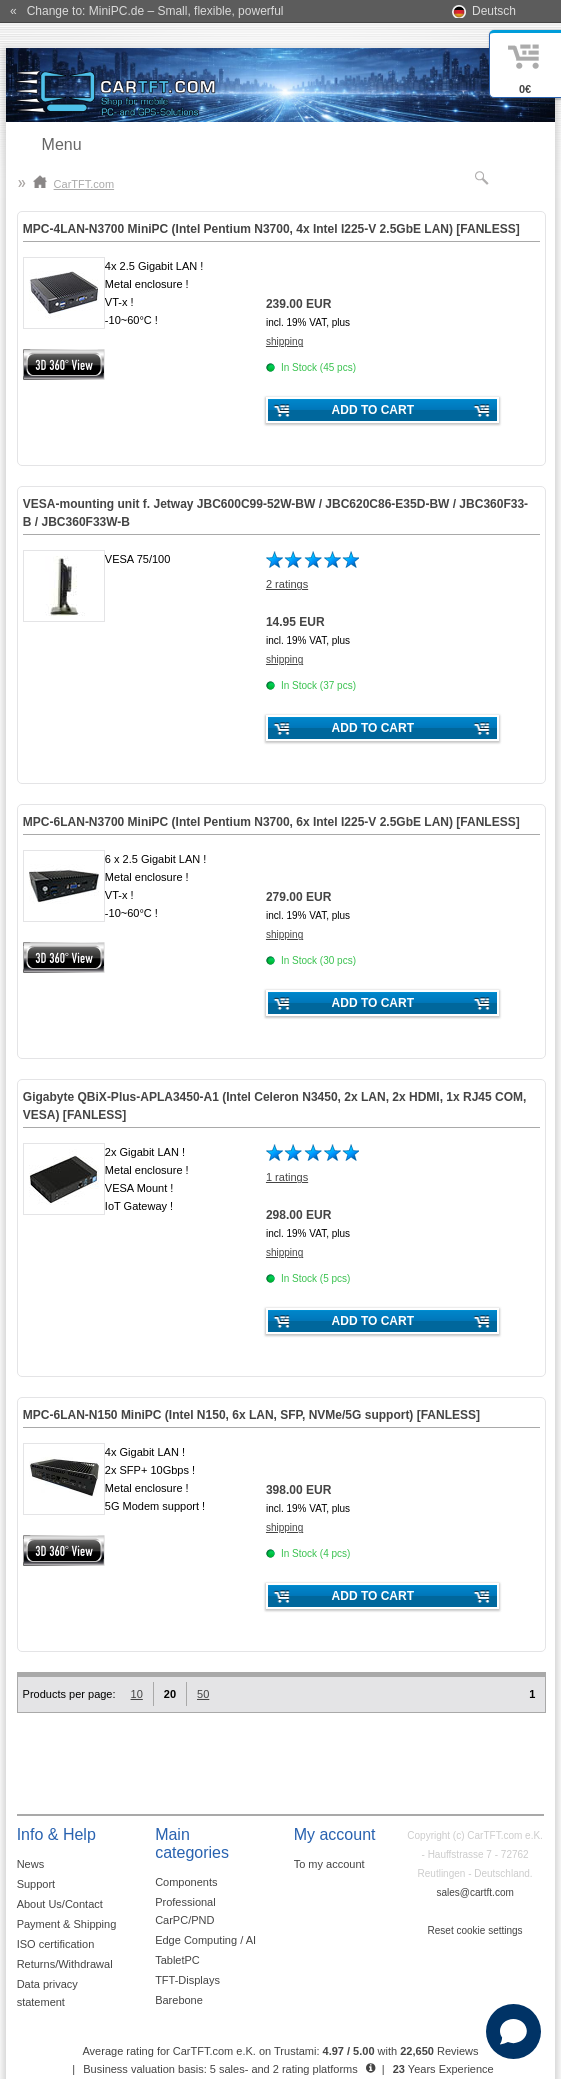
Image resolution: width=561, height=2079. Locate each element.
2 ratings (287, 584)
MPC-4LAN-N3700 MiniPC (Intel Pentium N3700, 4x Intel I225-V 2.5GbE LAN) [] (271, 229)
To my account (329, 1864)
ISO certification (56, 1944)
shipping (284, 341)
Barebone (179, 2000)
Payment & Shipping (67, 1924)
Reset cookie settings (475, 1930)
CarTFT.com (74, 184)
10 (137, 1694)
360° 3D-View (64, 364)
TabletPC (177, 1960)
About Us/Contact (60, 1904)
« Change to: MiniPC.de (146, 11)
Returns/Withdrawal (65, 1964)
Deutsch (494, 11)
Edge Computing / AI (205, 1940)
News (31, 1864)
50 (203, 1694)
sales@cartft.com (474, 1892)
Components (186, 1882)
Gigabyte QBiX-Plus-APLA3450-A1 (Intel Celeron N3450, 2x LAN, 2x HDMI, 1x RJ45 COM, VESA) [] (274, 1106)
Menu (62, 144)
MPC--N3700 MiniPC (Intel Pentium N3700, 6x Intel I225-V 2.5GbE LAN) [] (271, 822)
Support (36, 1884)
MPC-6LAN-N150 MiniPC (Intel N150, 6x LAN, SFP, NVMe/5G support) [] (251, 1415)
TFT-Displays (187, 1980)
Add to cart (373, 410)
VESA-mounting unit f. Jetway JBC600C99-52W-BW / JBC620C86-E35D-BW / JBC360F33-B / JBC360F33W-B (275, 513)
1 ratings (287, 1177)
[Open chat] (513, 2031)
